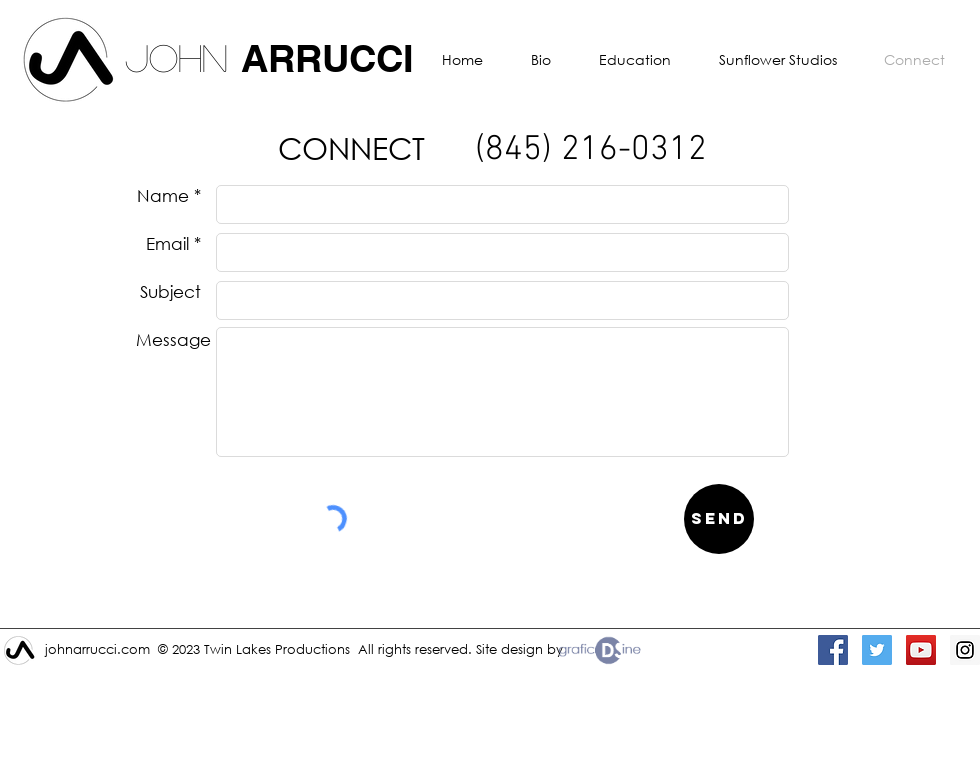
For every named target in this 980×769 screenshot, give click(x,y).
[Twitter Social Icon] (877, 650)
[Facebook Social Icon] (833, 650)
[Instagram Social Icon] (965, 650)
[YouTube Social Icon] (921, 650)
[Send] (719, 519)
